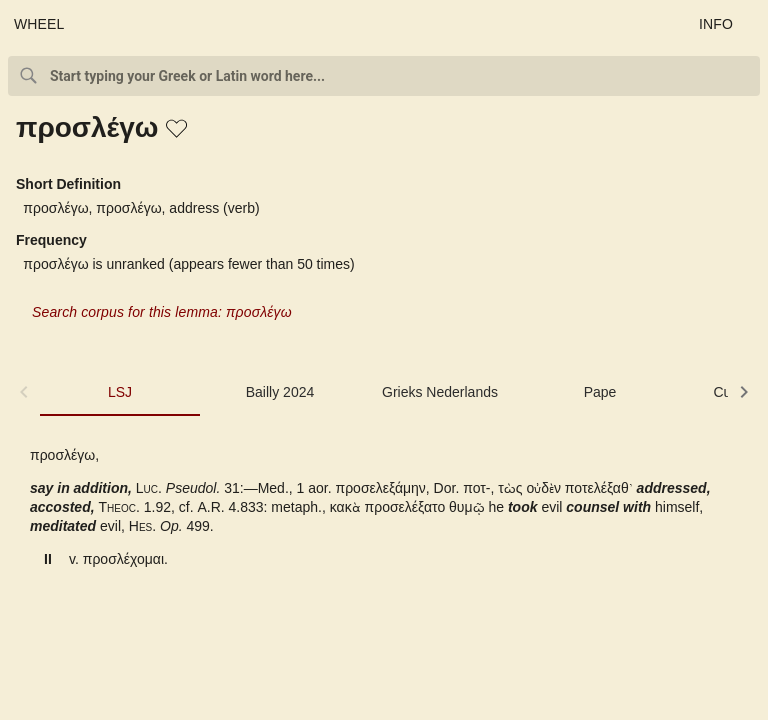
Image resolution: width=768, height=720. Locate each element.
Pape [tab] (600, 392)
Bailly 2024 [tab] (280, 392)
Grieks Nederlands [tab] (440, 392)
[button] (178, 130)
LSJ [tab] (120, 392)
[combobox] (384, 76)
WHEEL (39, 24)
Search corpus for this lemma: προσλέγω (162, 312)
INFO (716, 24)
